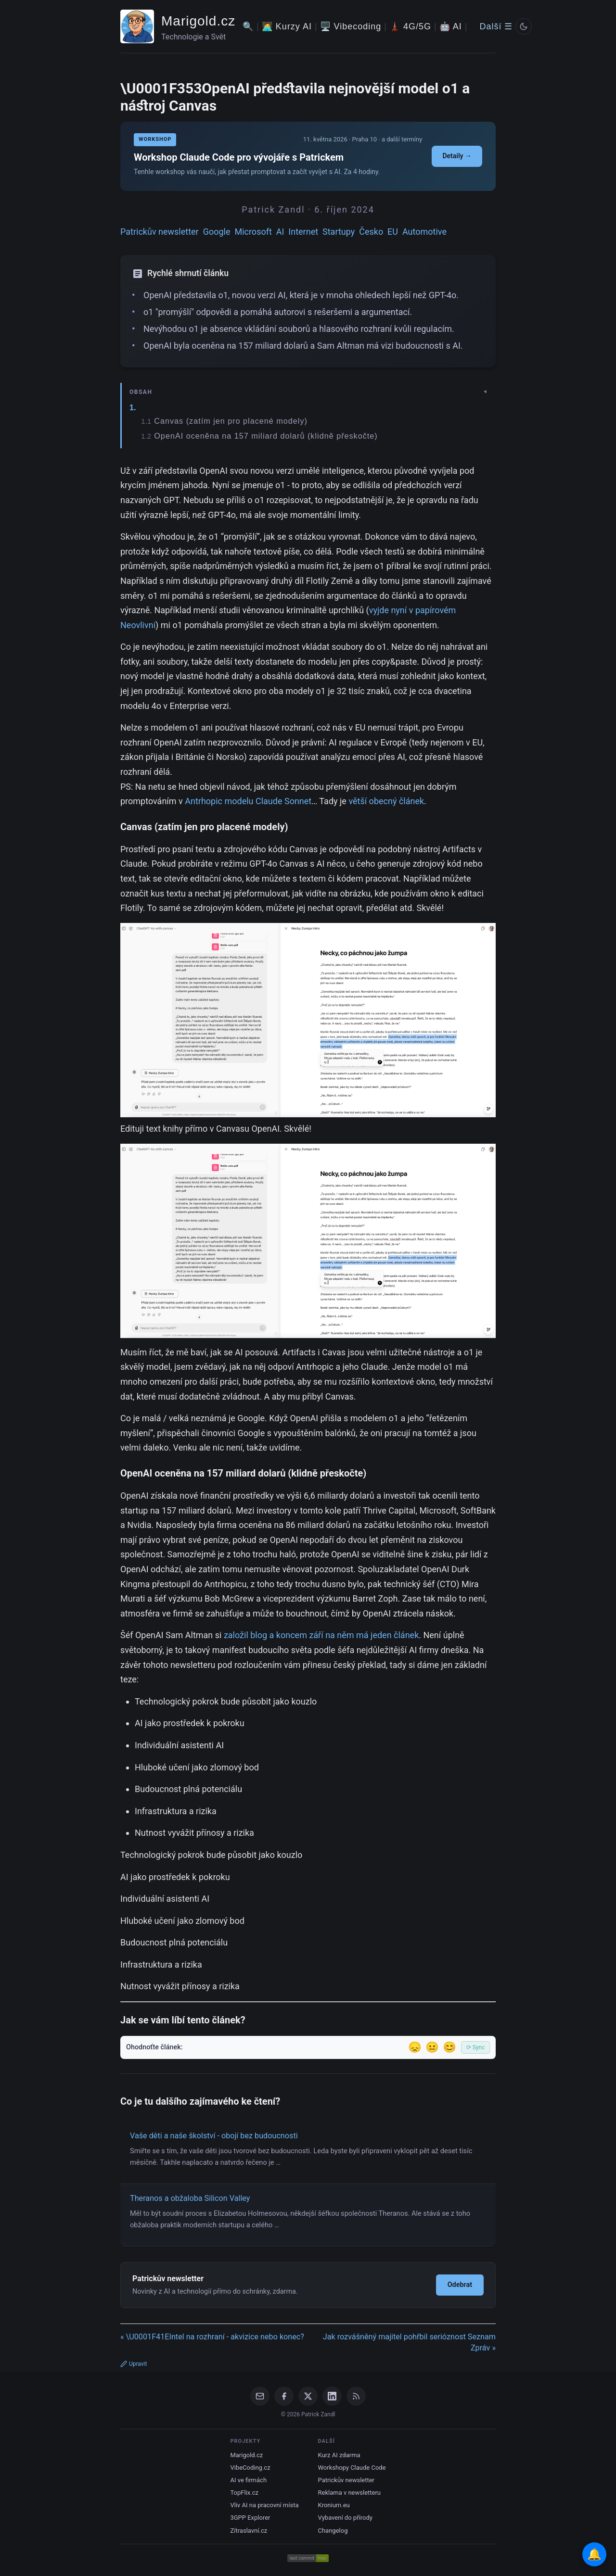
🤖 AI (450, 26)
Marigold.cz (198, 20)
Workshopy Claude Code (352, 2467)
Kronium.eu (334, 2505)
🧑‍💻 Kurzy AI (287, 26)
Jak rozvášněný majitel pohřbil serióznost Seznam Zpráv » (409, 2342)
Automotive (424, 232)
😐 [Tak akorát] (432, 2047)
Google (217, 232)
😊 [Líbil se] (449, 2047)
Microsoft (252, 232)
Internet (303, 232)
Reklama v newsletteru (349, 2492)
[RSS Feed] (356, 2396)
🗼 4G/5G (410, 26)
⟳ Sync (475, 2047)
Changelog (333, 2530)
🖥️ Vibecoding (351, 26)
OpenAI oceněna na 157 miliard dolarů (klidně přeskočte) (265, 435)
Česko (371, 232)
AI (280, 232)
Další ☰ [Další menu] (496, 26)
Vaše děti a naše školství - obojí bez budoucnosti (214, 2135)
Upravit (133, 2364)
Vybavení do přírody (345, 2517)
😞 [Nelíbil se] (415, 2047)
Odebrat (460, 2285)
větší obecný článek (386, 801)
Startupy (338, 232)
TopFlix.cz (244, 2492)
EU (392, 232)
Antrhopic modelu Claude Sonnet (248, 801)
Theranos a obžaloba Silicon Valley (190, 2198)
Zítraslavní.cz (248, 2530)
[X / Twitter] (308, 2396)
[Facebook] (284, 2396)
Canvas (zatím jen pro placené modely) (231, 421)
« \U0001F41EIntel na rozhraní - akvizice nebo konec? (212, 2336)
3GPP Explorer (250, 2517)
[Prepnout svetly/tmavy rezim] (523, 26)
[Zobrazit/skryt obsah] (309, 392)
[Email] (260, 2396)
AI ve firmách (248, 2480)
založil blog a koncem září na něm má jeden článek (321, 1635)
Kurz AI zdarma (339, 2455)
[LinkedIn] (332, 2396)
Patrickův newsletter (159, 232)
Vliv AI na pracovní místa (264, 2505)
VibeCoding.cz (250, 2467)
